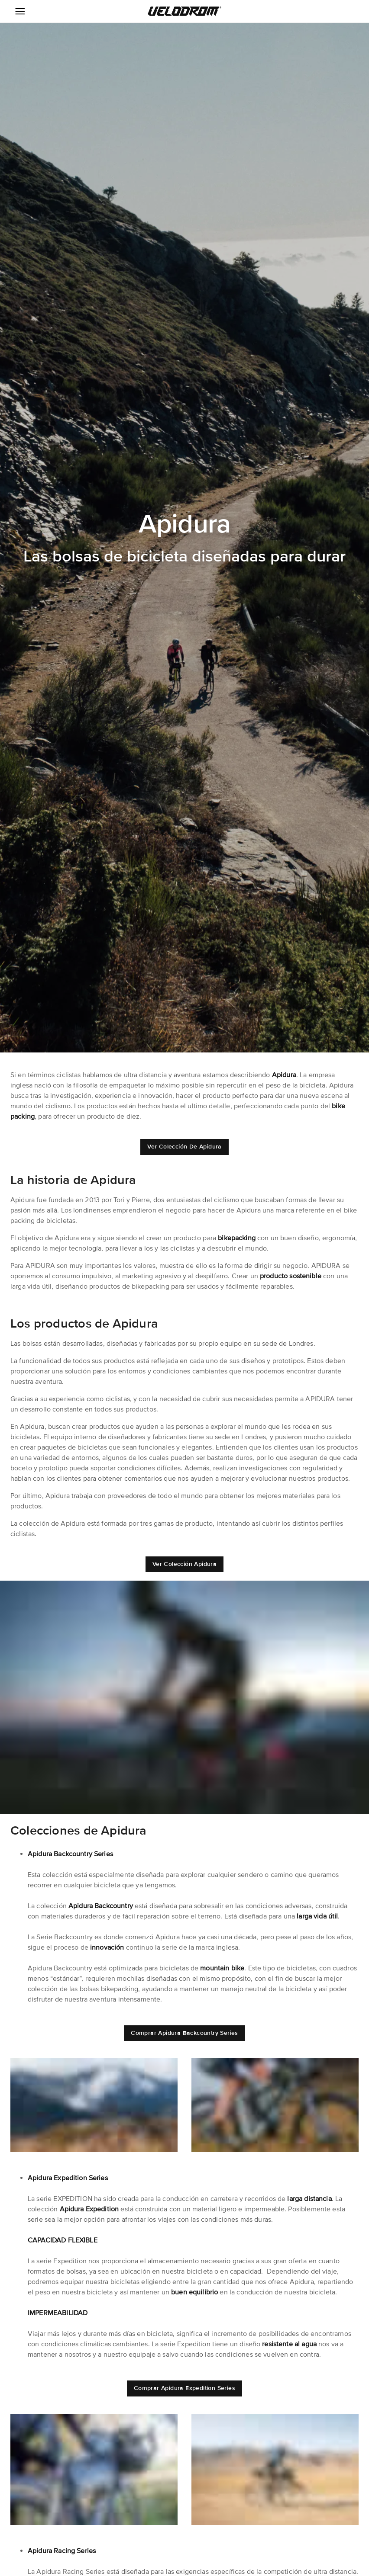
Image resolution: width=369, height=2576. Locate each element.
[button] (184, 11)
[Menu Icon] (20, 11)
